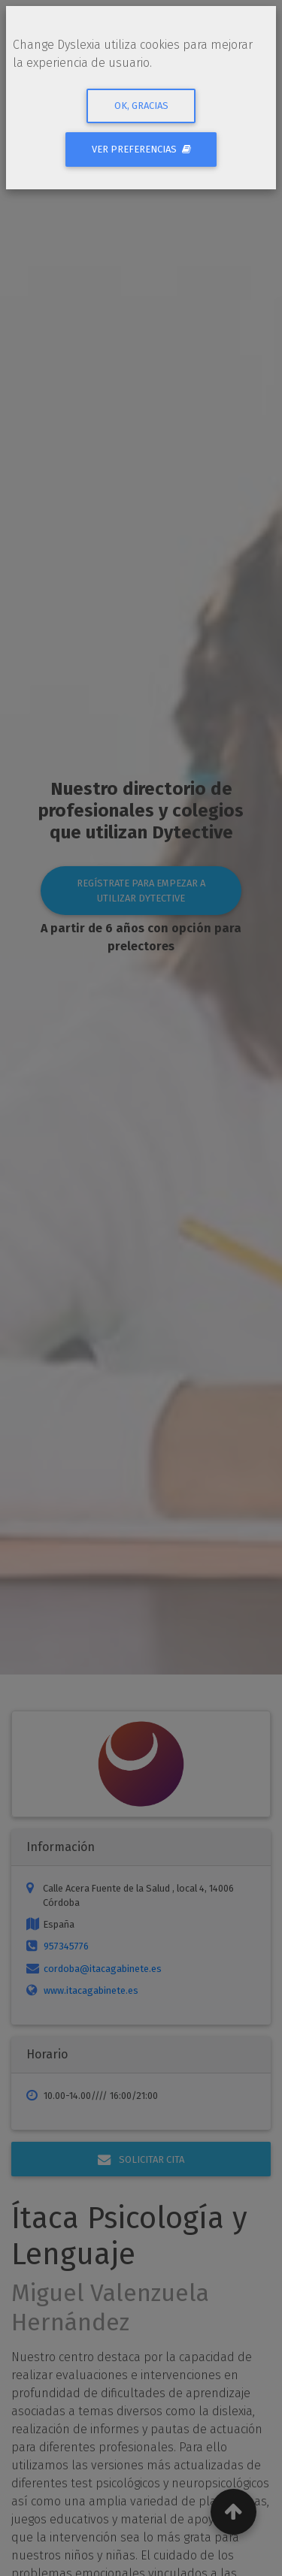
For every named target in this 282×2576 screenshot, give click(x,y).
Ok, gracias (141, 105)
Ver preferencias (141, 149)
